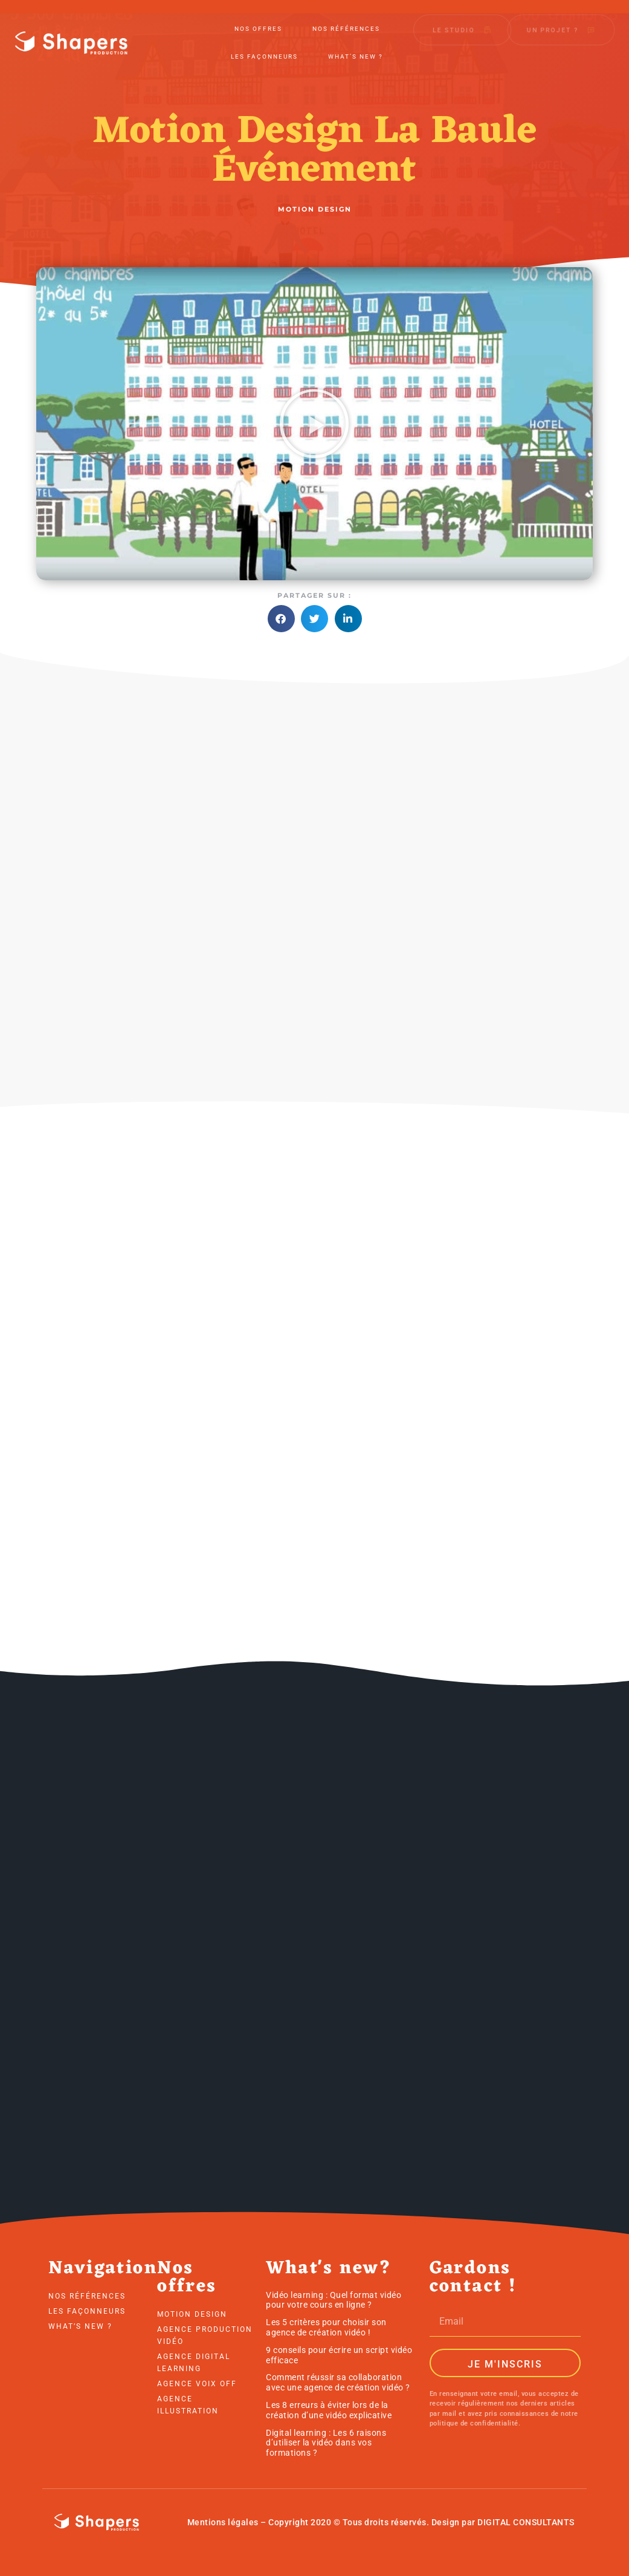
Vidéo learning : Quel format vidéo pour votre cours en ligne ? (333, 2300)
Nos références (346, 21)
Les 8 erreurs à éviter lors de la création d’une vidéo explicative (329, 2410)
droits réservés (395, 2522)
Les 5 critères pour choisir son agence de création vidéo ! (326, 2327)
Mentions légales (223, 2522)
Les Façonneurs (264, 49)
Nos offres (258, 21)
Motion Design (192, 2314)
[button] (314, 423)
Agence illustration (188, 2405)
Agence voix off (197, 2384)
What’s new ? (355, 49)
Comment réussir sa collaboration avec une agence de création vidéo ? (338, 2382)
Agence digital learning (193, 2362)
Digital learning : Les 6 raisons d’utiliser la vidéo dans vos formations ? (326, 2443)
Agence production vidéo (205, 2335)
